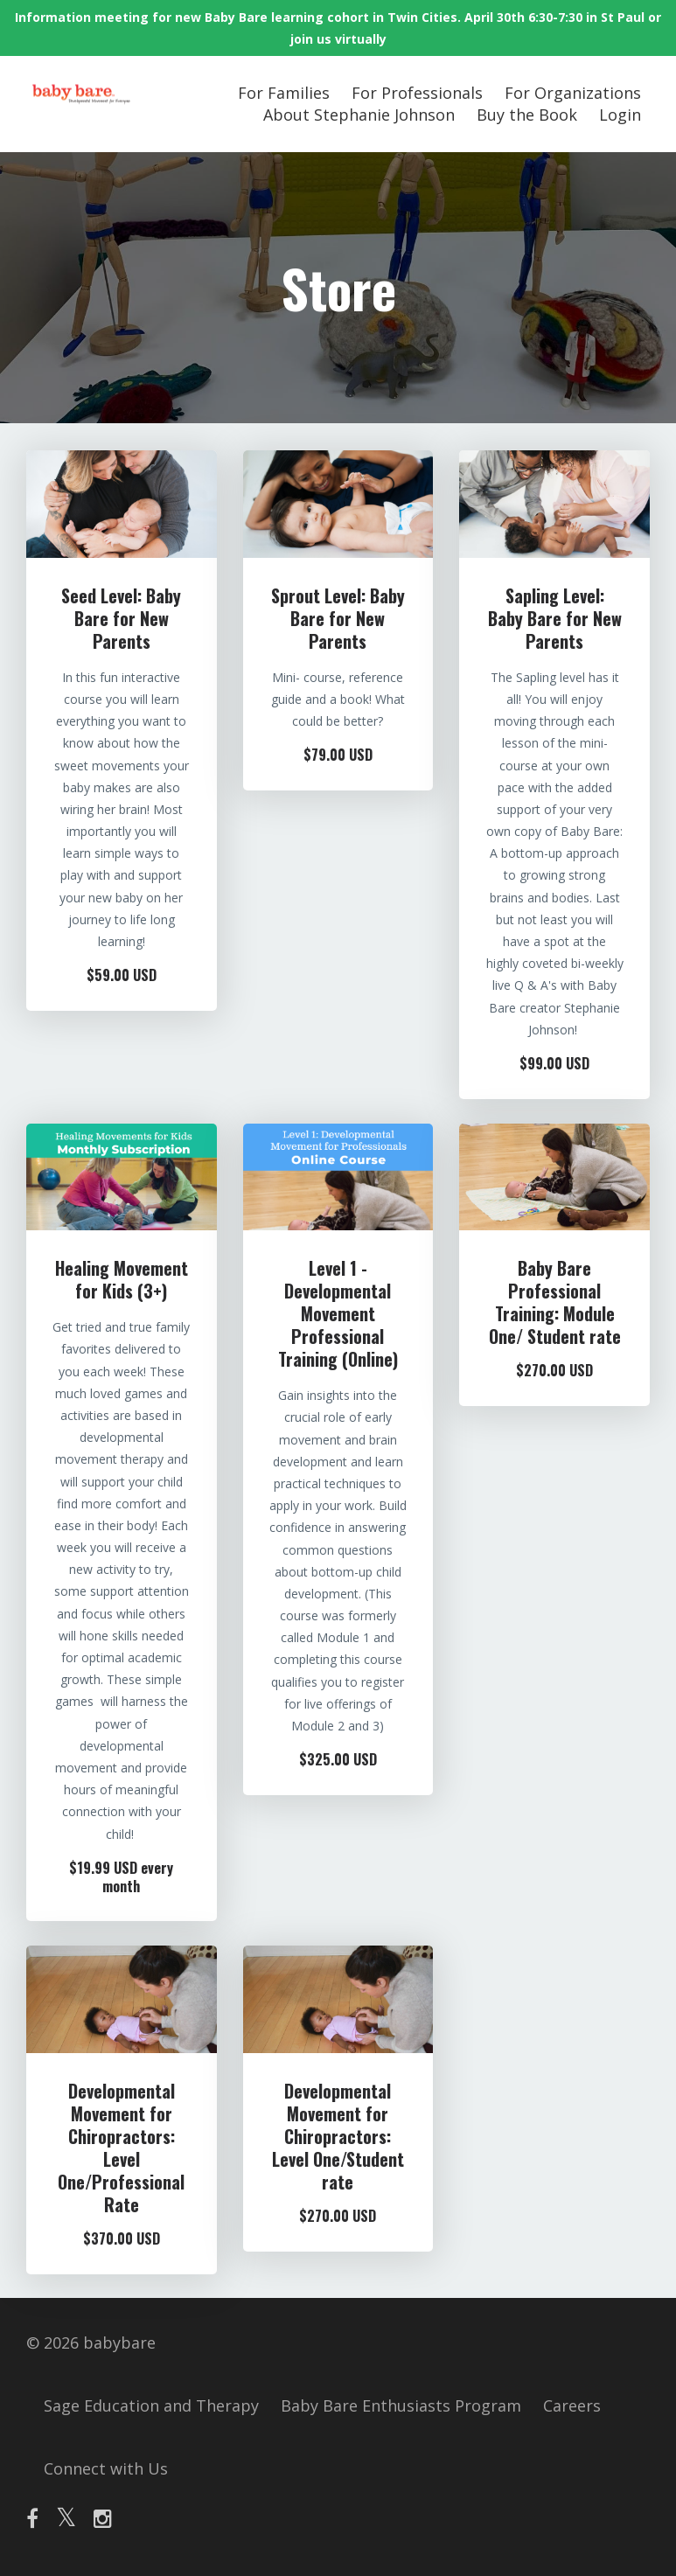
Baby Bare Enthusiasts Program (401, 2405)
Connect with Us (106, 2468)
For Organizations (573, 92)
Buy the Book (527, 114)
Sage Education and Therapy (151, 2405)
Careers (572, 2405)
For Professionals (417, 92)
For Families (284, 92)
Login (620, 114)
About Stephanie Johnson (359, 114)
